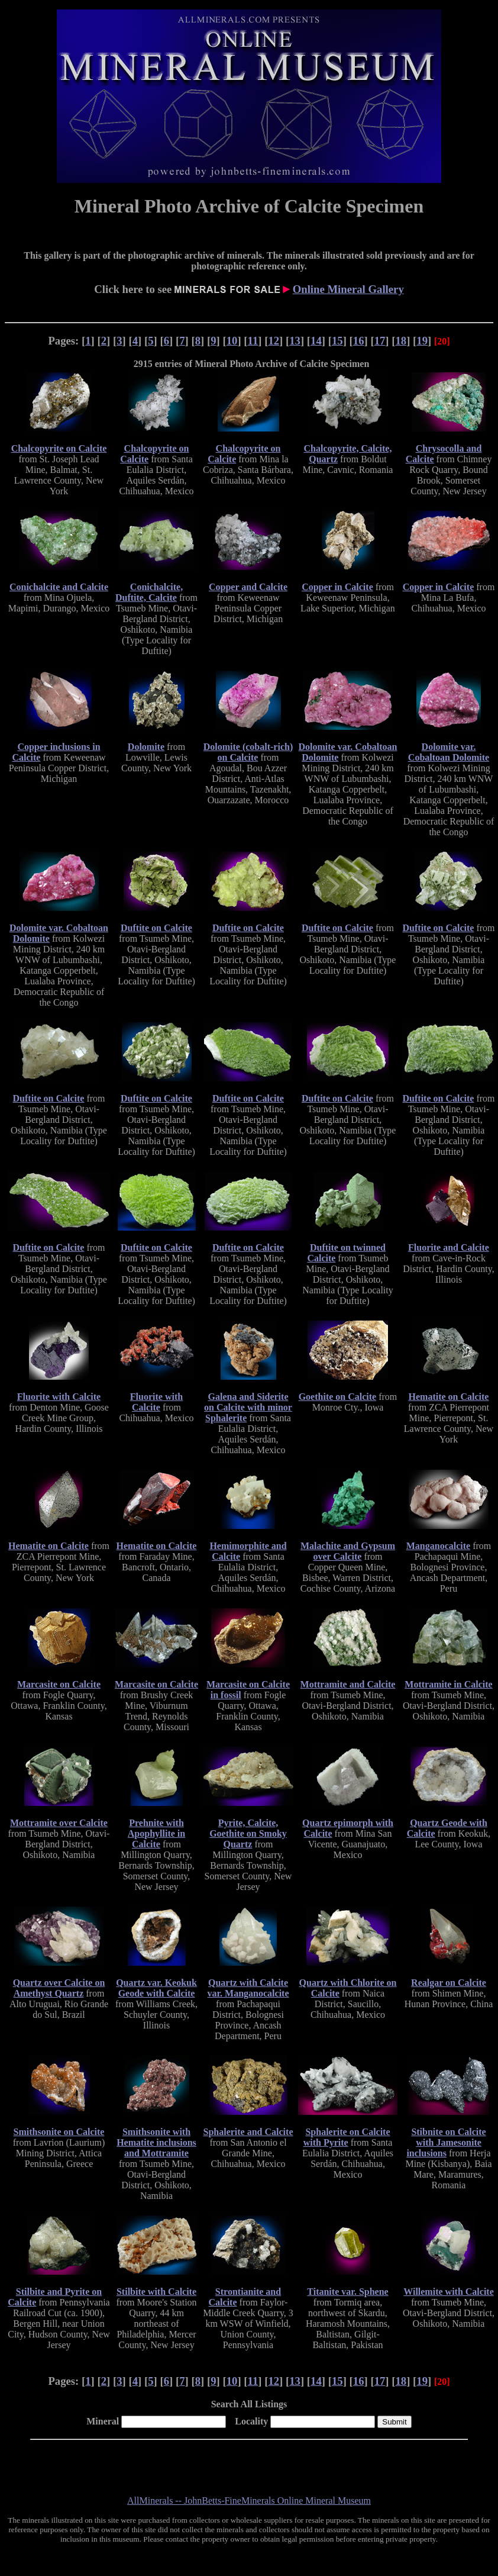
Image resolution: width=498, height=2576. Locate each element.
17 (380, 340)
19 (422, 340)
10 (232, 340)
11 (253, 340)
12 (273, 340)
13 (294, 340)
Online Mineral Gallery (348, 289)
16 (358, 340)
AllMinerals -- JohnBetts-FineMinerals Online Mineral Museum (249, 2501)
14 (316, 340)
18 (400, 340)
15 (337, 340)
